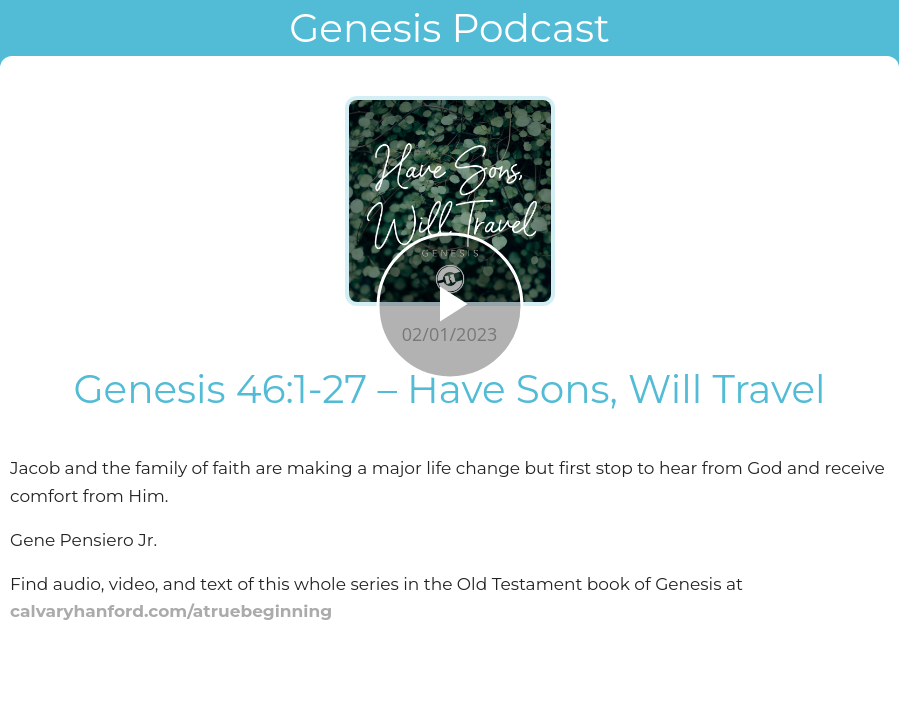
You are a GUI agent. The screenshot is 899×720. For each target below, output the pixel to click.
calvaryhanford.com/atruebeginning (171, 611)
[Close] (28, 28)
